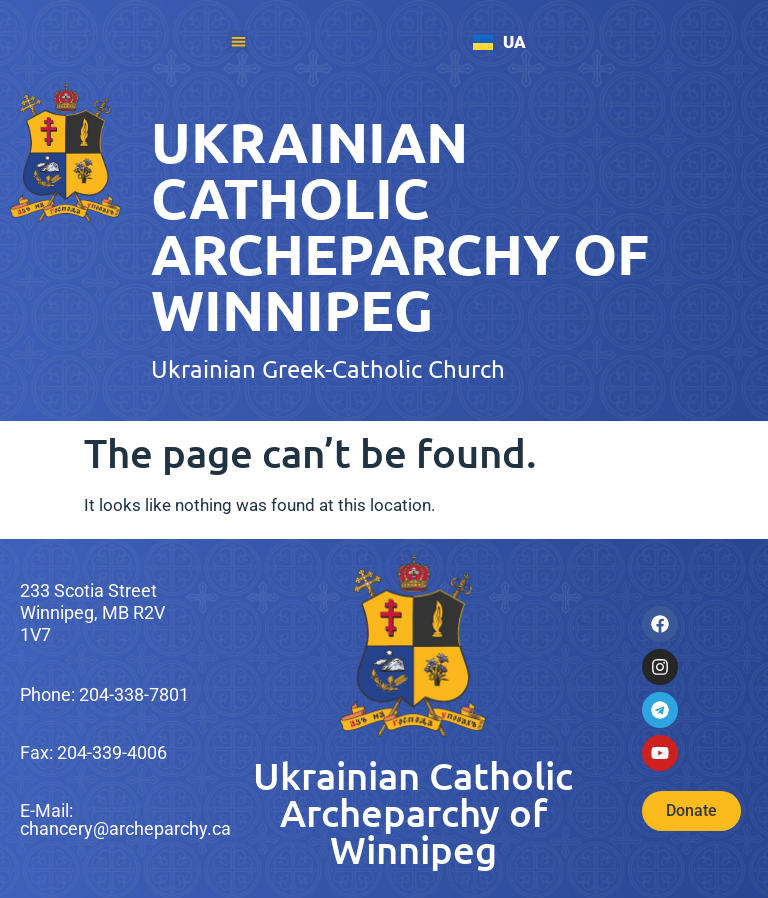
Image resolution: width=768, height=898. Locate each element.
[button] (238, 41)
